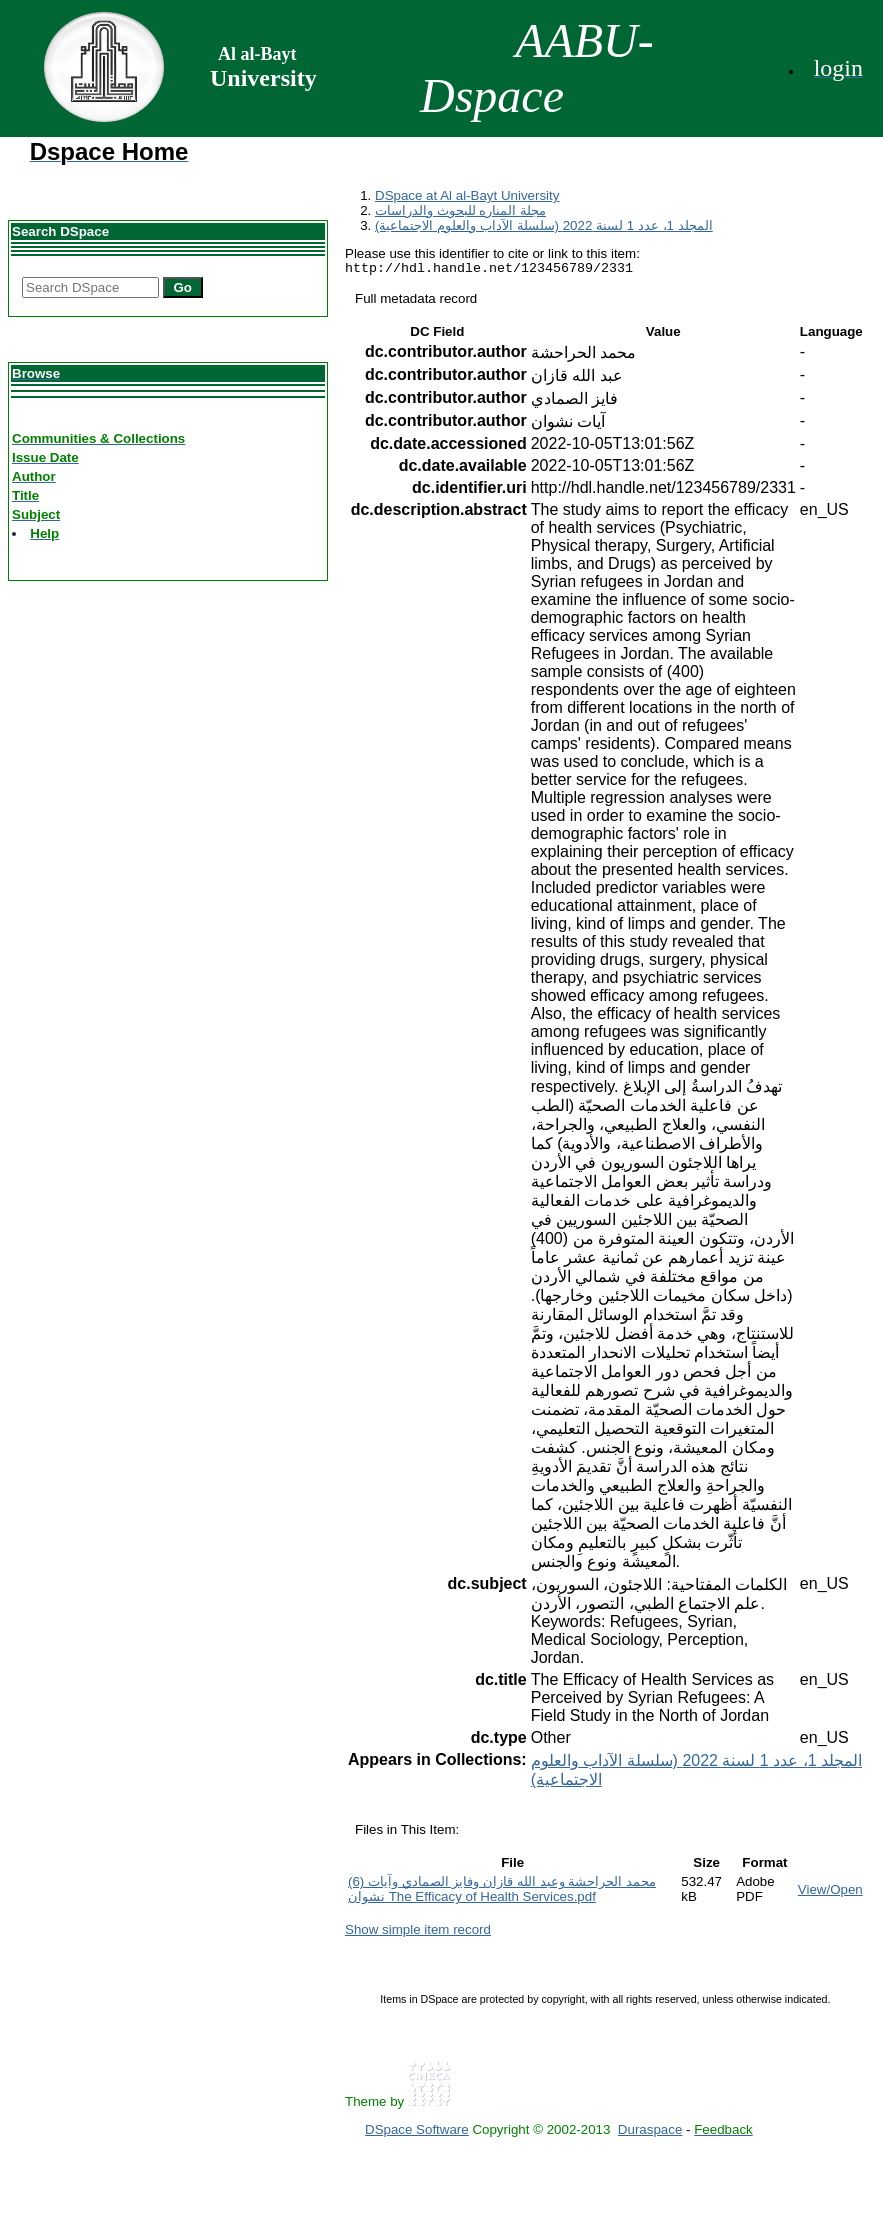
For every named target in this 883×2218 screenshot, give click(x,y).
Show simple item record (418, 1932)
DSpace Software (417, 2132)
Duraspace (650, 2132)
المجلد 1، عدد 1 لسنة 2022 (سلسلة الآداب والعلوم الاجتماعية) (544, 225)
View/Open (830, 1892)
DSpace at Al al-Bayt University (467, 195)
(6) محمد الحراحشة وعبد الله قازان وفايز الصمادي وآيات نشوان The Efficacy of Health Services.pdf (502, 1892)
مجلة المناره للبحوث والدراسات (460, 210)
